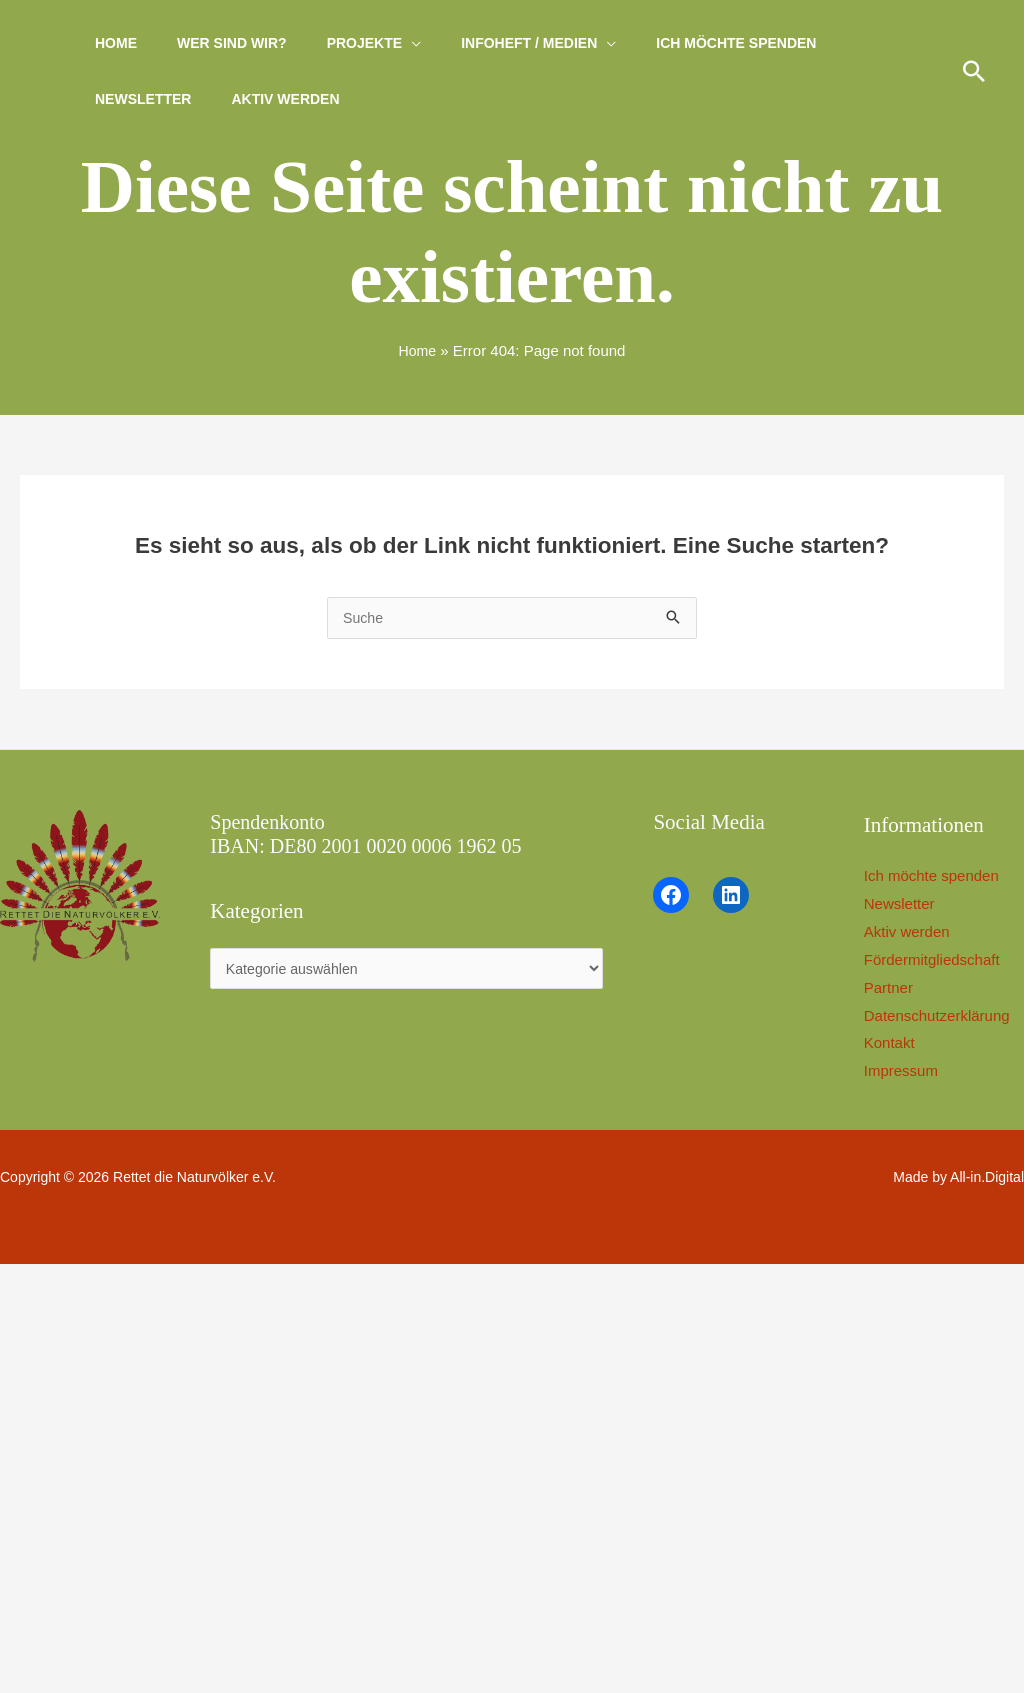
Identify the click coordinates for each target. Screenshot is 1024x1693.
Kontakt (897, 1043)
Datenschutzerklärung (945, 1016)
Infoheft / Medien (487, 43)
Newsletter (137, 99)
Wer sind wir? (214, 43)
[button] (974, 71)
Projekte (334, 43)
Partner (896, 988)
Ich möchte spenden (682, 43)
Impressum (909, 1071)
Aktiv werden (267, 99)
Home (110, 43)
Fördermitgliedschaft (940, 960)
